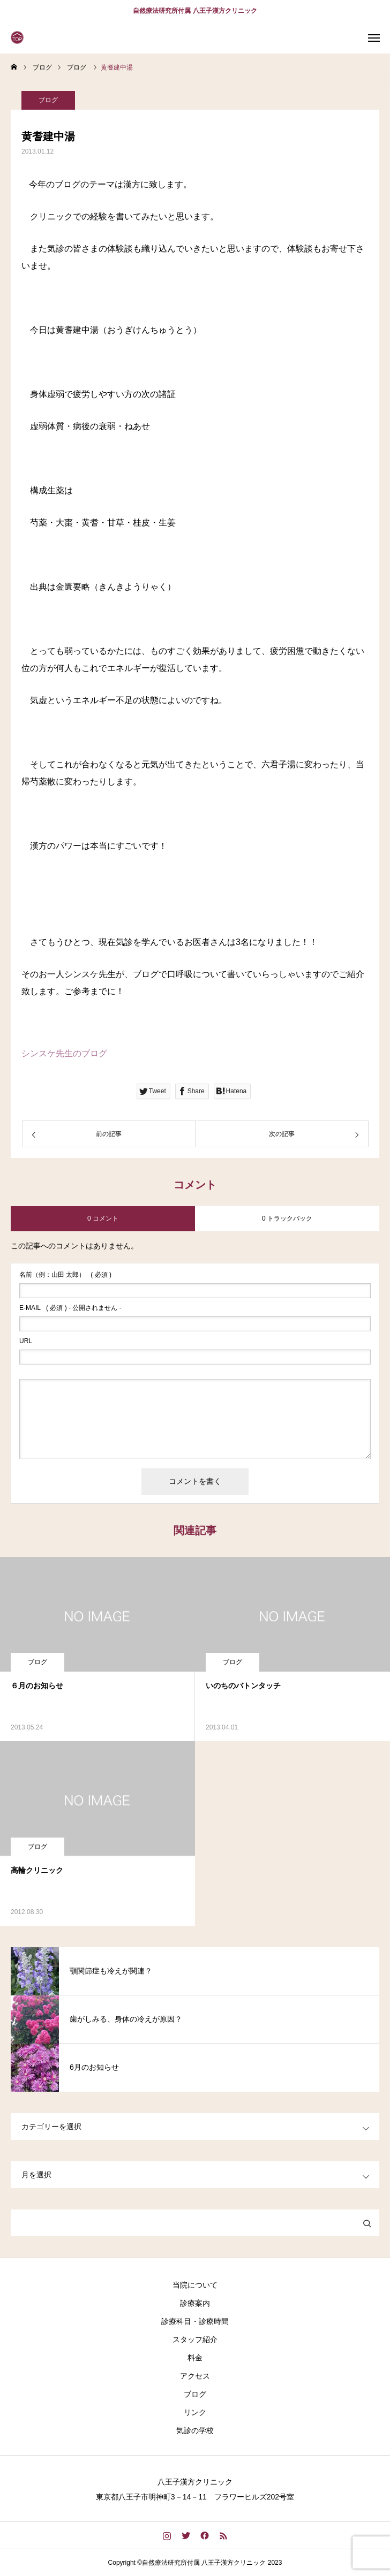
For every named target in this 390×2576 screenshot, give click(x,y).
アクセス (195, 2376)
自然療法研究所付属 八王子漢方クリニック (195, 10)
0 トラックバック (287, 1218)
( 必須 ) (65, 1274)
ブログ (48, 100)
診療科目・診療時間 (195, 2321)
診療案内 (195, 2303)
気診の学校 (195, 2430)
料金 (195, 2357)
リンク (195, 2412)
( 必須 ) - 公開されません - (70, 1308)
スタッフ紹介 (195, 2339)
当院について (195, 2285)
